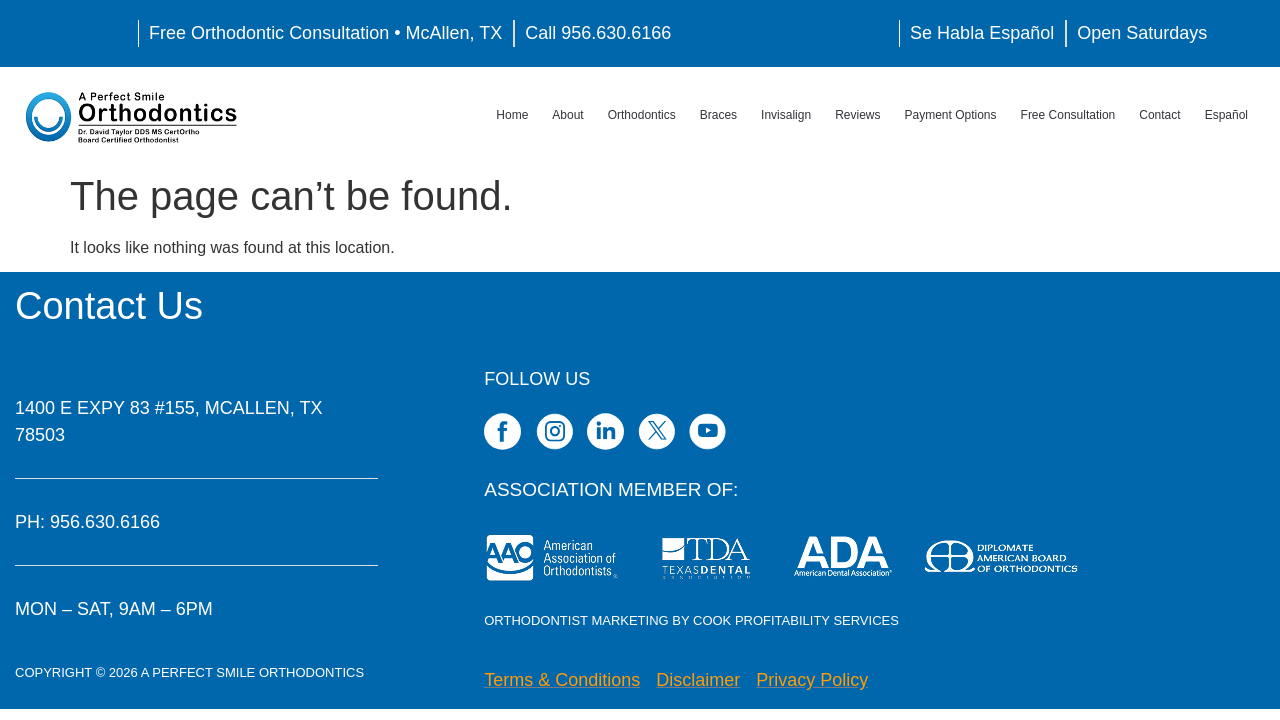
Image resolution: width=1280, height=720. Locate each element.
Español (1226, 115)
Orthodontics (642, 115)
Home (512, 115)
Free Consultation (1068, 115)
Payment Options (951, 115)
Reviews (857, 115)
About (567, 115)
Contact (1159, 115)
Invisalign (786, 115)
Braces (718, 115)
